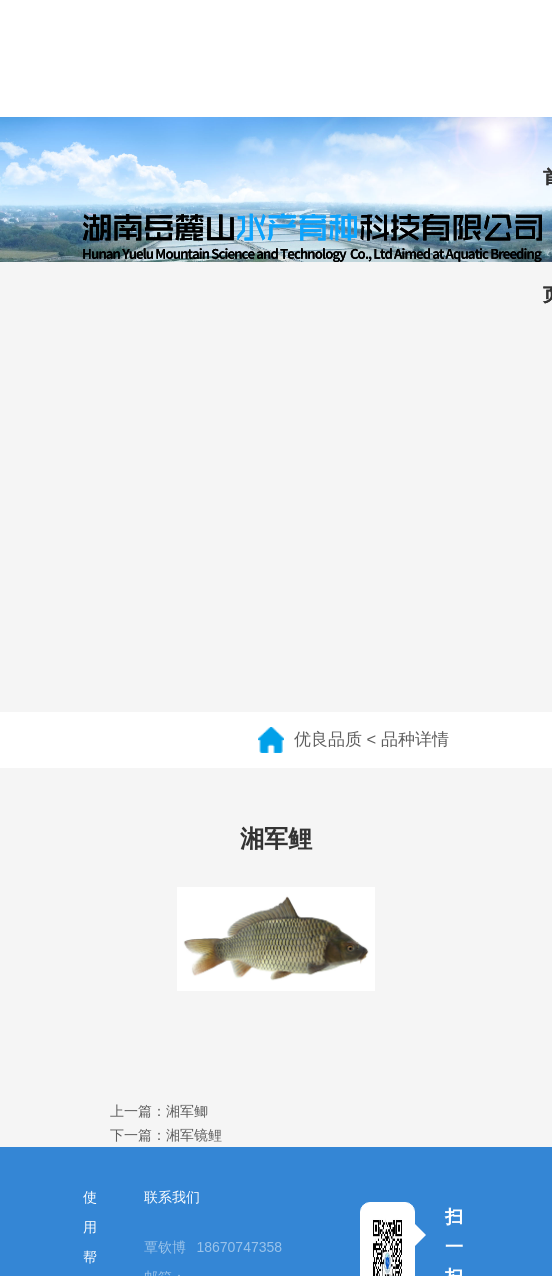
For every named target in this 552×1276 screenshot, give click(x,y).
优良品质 (328, 739)
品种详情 (415, 739)
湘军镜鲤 (194, 1135)
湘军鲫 (187, 1111)
